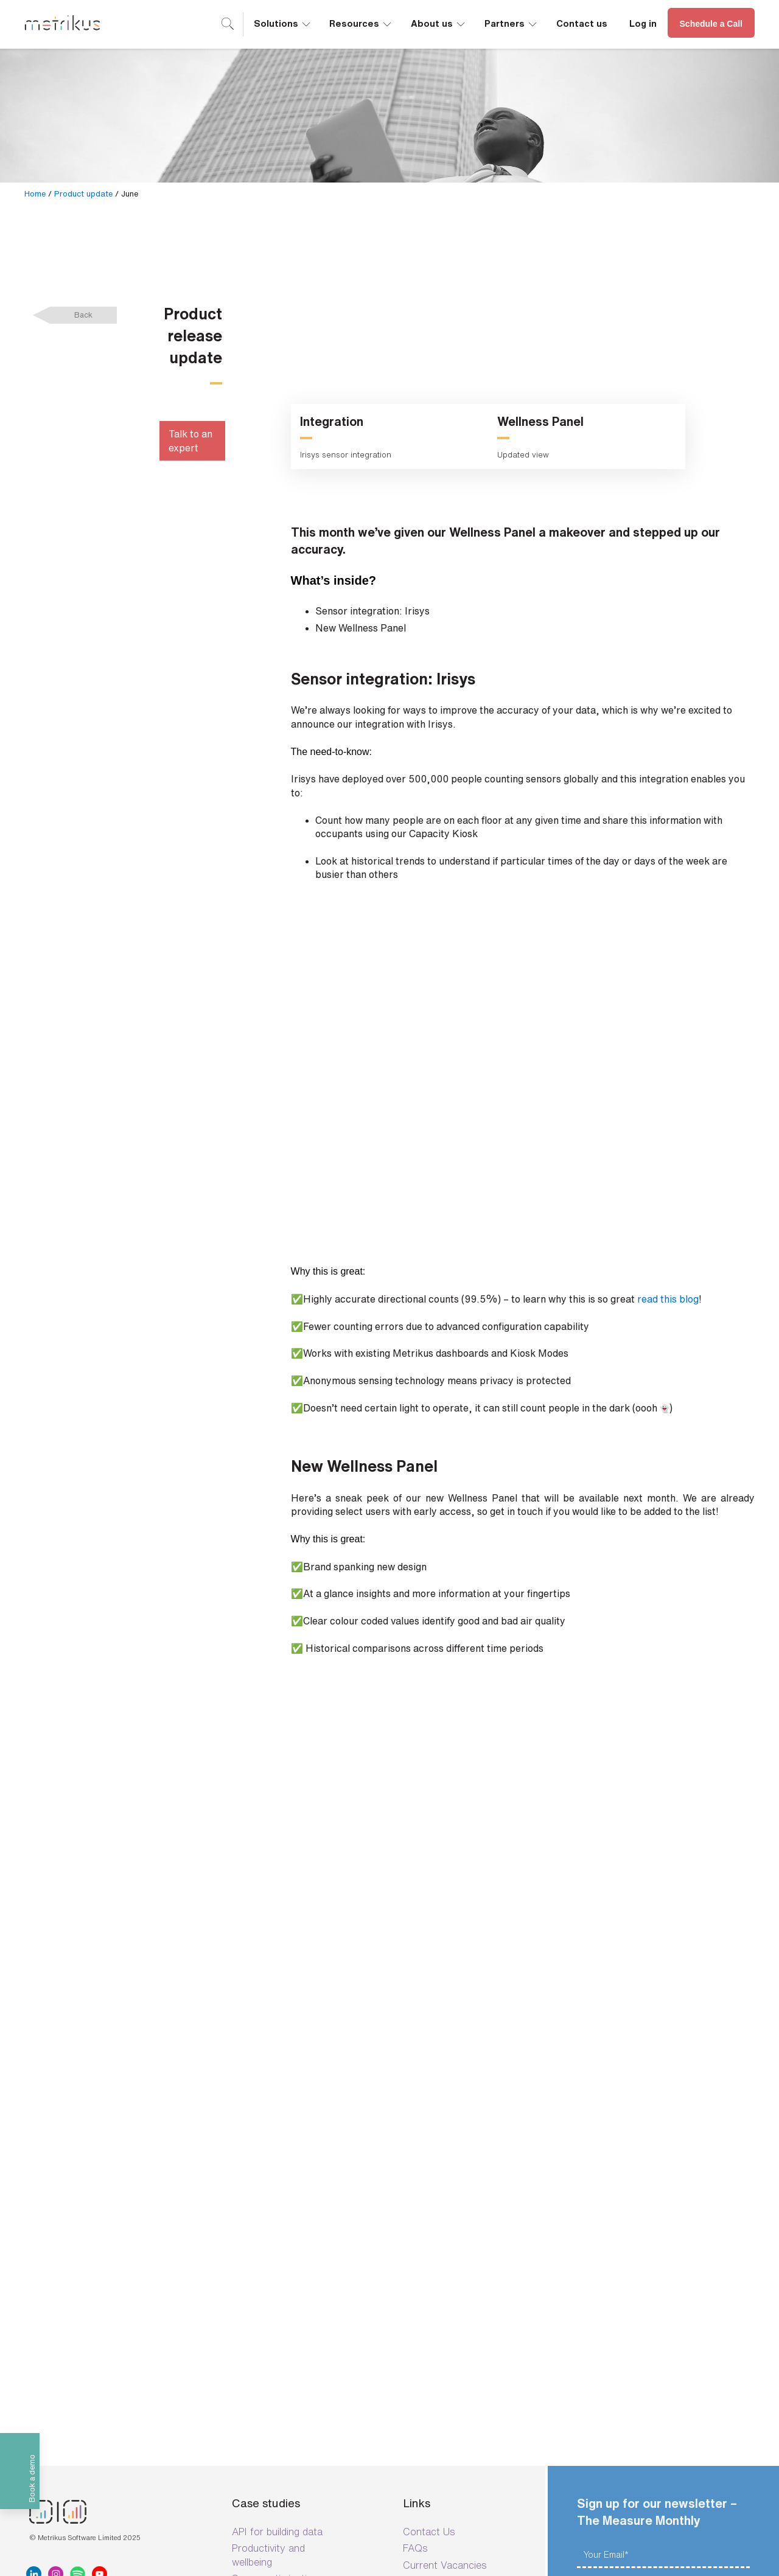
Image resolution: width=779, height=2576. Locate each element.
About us (439, 23)
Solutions (283, 23)
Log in (643, 23)
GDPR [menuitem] (416, 2325)
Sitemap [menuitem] (421, 2432)
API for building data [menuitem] (277, 2196)
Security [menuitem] (422, 2246)
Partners (511, 23)
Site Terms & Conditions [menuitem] (458, 2262)
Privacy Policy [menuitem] (434, 2309)
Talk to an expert (190, 440)
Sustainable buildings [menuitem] (279, 2259)
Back (83, 315)
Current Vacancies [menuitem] (445, 2229)
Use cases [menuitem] (256, 2276)
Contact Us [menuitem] (429, 2196)
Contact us (581, 23)
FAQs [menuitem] (415, 2213)
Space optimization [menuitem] (275, 2242)
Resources (361, 23)
